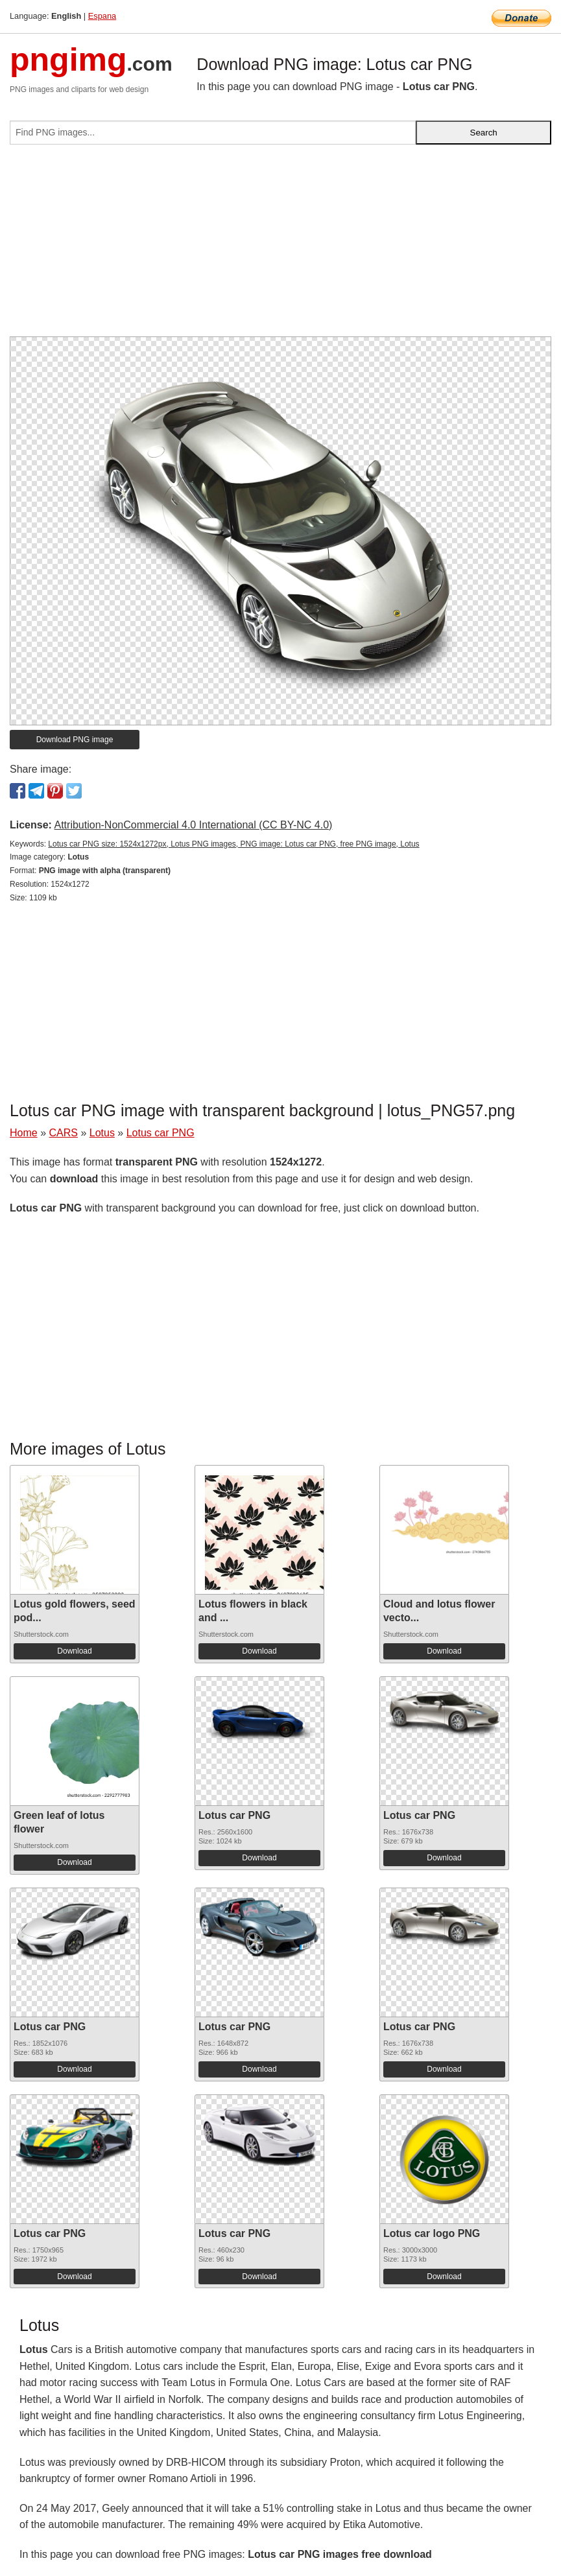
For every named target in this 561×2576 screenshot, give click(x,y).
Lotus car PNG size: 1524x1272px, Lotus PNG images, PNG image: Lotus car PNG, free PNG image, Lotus (233, 844)
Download (74, 1651)
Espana (102, 16)
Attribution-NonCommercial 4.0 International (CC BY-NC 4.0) (193, 824)
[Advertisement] (280, 245)
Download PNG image (74, 739)
